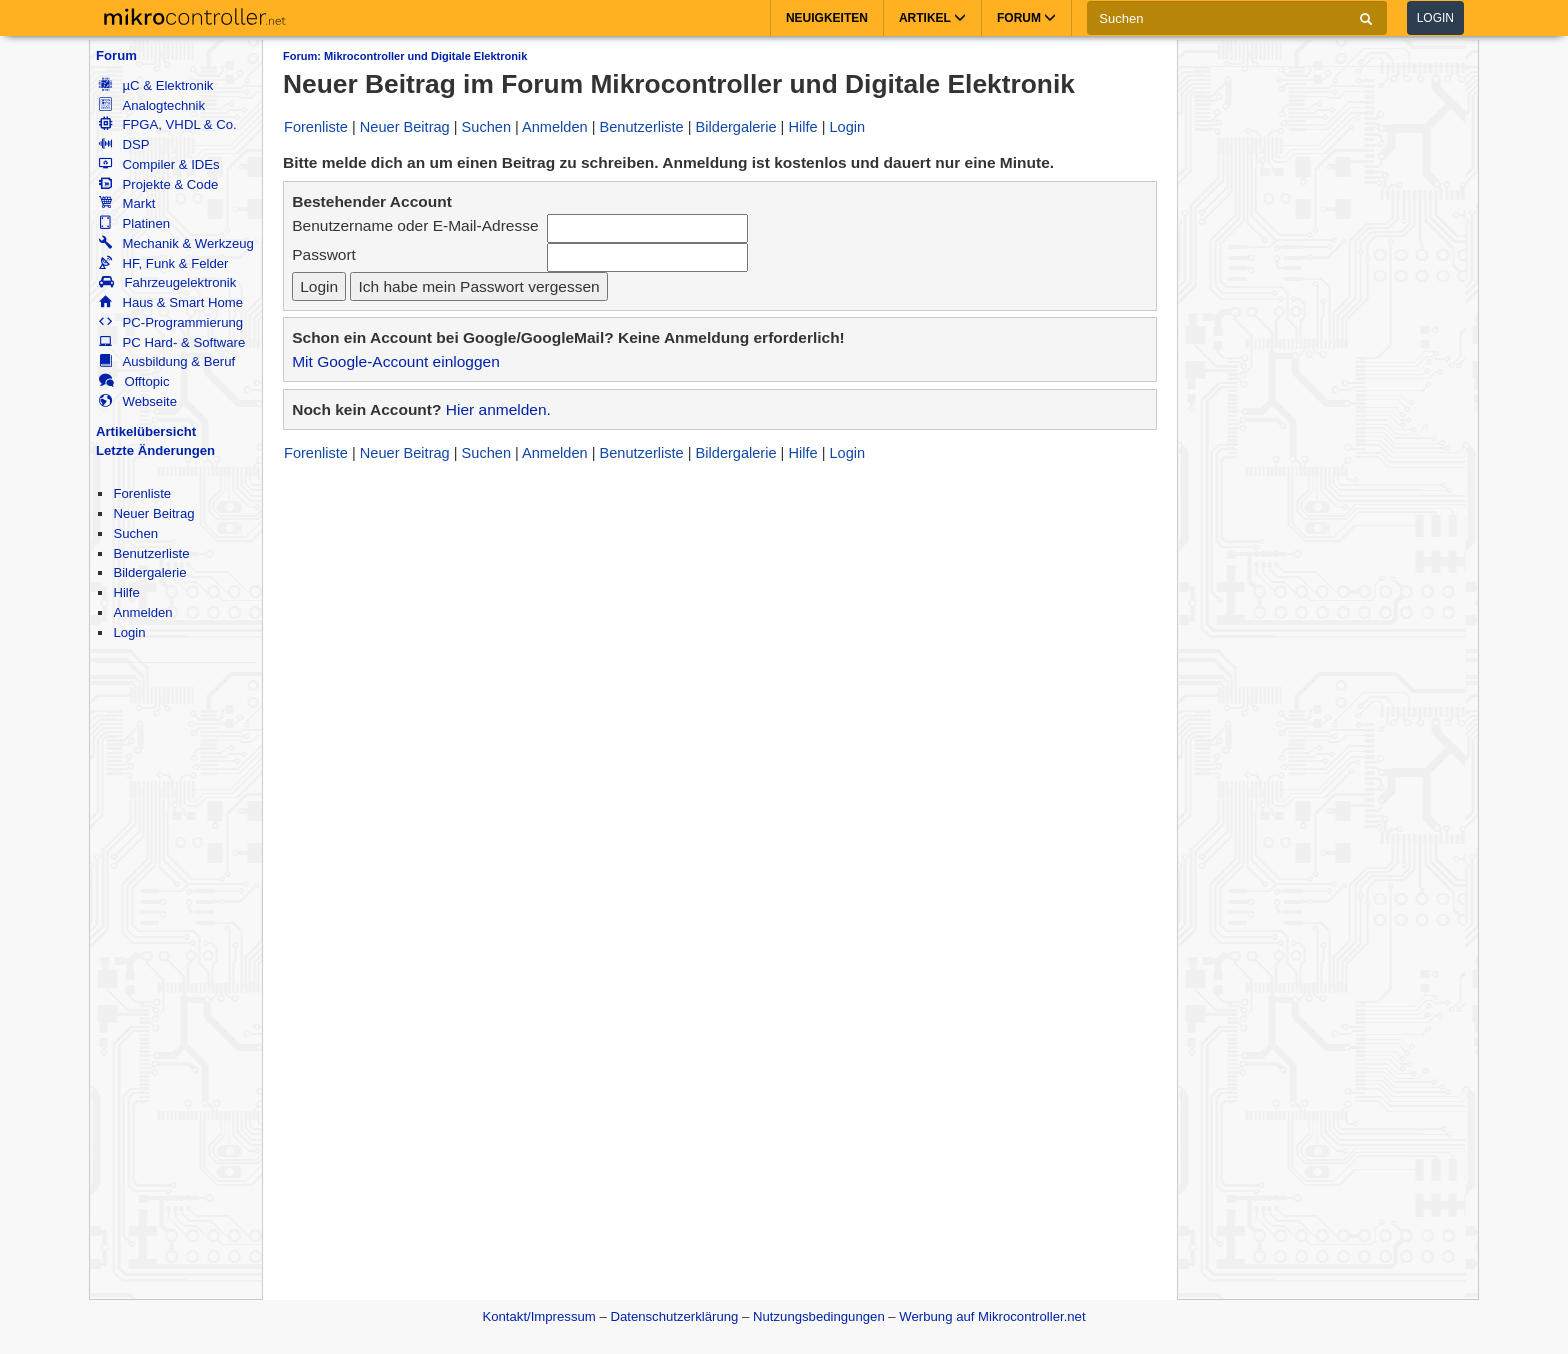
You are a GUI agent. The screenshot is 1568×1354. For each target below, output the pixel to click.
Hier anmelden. (498, 409)
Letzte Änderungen (155, 450)
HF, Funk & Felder (163, 263)
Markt (127, 203)
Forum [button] (1026, 18)
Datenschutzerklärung (674, 1316)
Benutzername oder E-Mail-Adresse (415, 225)
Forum (116, 55)
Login (1435, 18)
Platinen (134, 223)
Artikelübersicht (146, 431)
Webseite (138, 401)
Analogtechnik (152, 105)
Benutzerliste (151, 553)
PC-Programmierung (171, 322)
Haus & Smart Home (171, 302)
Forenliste (142, 493)
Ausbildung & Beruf (167, 361)
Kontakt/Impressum (538, 1316)
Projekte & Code (158, 184)
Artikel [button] (932, 18)
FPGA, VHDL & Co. (167, 124)
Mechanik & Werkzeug (176, 243)
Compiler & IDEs (159, 164)
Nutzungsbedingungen (819, 1316)
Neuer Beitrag (153, 513)
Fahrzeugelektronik (167, 282)
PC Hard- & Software (172, 342)
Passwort (324, 254)
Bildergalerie (149, 572)
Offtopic (134, 381)
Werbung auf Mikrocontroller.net (992, 1316)
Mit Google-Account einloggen (396, 361)
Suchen (135, 533)
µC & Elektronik (156, 85)
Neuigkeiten (827, 18)
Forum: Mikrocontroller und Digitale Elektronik (405, 56)
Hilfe (126, 592)
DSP (124, 144)
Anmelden (142, 612)
